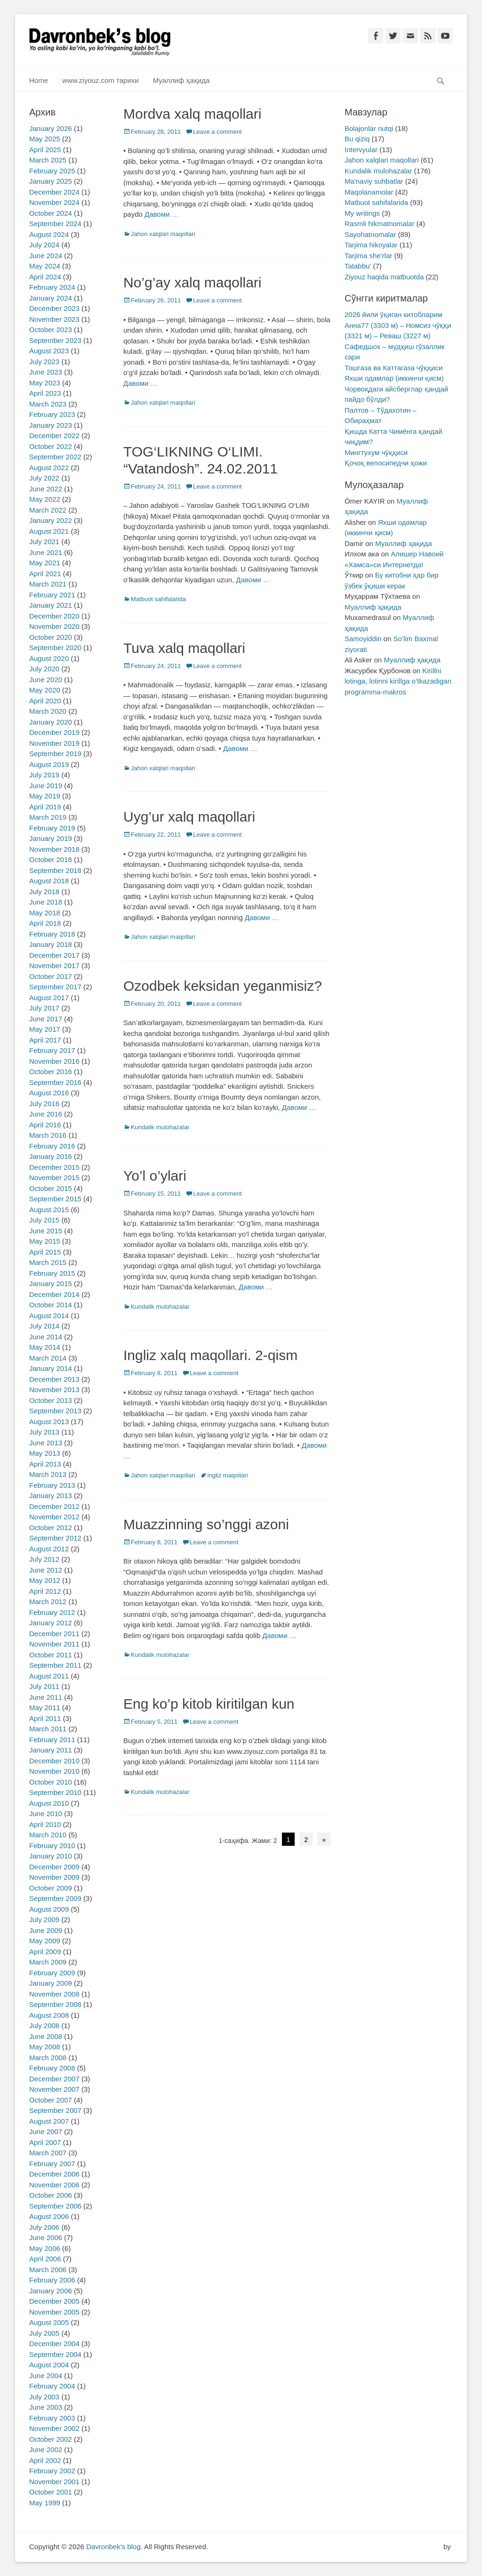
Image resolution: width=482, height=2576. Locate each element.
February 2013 (52, 1485)
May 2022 (44, 499)
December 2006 (54, 2174)
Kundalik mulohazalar (160, 1127)
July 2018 (44, 892)
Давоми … (162, 214)
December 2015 (54, 1167)
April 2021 (45, 574)
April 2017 (45, 1040)
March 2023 (47, 404)
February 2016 (52, 1146)
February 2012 (52, 1612)
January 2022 (50, 520)
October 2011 (50, 1655)
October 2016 (50, 1072)
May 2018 (44, 913)
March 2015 (47, 1262)
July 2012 (44, 1559)
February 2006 (52, 2280)
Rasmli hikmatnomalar (379, 224)
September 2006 (55, 2206)
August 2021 (49, 531)
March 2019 (47, 817)
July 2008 (44, 2026)
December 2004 (54, 2344)
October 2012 (50, 1528)
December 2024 (54, 192)
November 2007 (54, 2089)
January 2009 (50, 1983)
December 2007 (54, 2079)
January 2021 (50, 605)
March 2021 (47, 584)
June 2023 (45, 372)
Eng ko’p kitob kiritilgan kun (209, 1704)
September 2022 (55, 457)
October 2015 (50, 1188)
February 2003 (52, 2418)
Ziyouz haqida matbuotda (384, 277)
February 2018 (52, 934)
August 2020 (49, 658)
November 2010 (54, 1771)
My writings (362, 213)
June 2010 (45, 1814)
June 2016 (45, 1114)
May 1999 (44, 2503)
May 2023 (44, 383)
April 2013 (45, 1464)
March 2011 (47, 1729)
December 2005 (54, 2301)
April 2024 (45, 277)
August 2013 (49, 1422)
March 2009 (47, 1962)
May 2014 (44, 1347)
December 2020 (54, 616)
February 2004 (52, 2386)
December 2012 (54, 1506)
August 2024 (49, 234)
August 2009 (49, 1909)
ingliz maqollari (228, 1475)
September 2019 (55, 754)
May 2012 (44, 1580)
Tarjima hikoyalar (371, 245)
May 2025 (44, 139)
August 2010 (49, 1803)
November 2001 (54, 2482)
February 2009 (52, 1973)
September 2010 (55, 1792)
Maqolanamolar (369, 192)
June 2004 (45, 2376)
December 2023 (54, 308)
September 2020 (55, 648)
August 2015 (49, 1210)
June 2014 (45, 1337)
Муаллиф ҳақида (181, 80)
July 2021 (44, 542)
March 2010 (47, 1835)
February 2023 (52, 414)
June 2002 (45, 2450)
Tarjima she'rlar (368, 256)
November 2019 (54, 743)
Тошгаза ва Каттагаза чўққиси (393, 368)
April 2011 (45, 1718)
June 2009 (45, 1930)
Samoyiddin (363, 639)
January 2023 (50, 425)
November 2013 (54, 1390)
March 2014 (47, 1358)
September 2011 (55, 1665)
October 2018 (50, 860)
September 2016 (55, 1082)
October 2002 (50, 2439)
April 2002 (45, 2460)
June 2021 (45, 552)
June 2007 (45, 2132)
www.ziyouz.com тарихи (100, 80)
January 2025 (50, 181)
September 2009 (55, 1898)
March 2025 (47, 160)
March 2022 (47, 510)
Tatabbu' (358, 266)
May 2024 (44, 266)
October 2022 (50, 446)
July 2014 (44, 1326)
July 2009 (44, 1920)
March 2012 (47, 1602)
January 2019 (50, 838)
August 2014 (49, 1316)
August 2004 (49, 2365)
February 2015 (52, 1273)
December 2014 (54, 1294)
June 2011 (45, 1697)
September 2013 (55, 1411)
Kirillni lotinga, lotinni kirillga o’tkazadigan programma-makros (398, 681)
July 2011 (44, 1686)
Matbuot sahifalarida (158, 599)
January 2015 (50, 1284)
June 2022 (45, 489)
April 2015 (45, 1252)
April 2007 (45, 2142)
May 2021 (44, 563)
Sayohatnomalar (370, 234)
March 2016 (47, 1135)
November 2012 (54, 1517)
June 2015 (45, 1231)
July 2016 (44, 1104)
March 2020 (47, 711)
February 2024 (52, 287)
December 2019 (54, 732)
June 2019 (45, 786)
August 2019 (49, 764)
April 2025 (45, 150)
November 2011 (54, 1644)
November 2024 (54, 202)
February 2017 (52, 1050)
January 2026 (50, 128)
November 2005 (54, 2312)
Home (38, 80)
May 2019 (44, 796)
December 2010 (54, 1761)
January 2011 (50, 1750)
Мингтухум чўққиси (376, 452)
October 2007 (50, 2100)
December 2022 (54, 436)
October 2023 (50, 330)
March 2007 (47, 2153)
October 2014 (50, 1305)
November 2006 (54, 2185)
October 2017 (50, 976)
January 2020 (50, 722)
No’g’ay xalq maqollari (192, 282)
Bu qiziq (357, 139)
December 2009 (54, 1867)
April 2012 (45, 1591)
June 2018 (45, 902)
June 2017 (45, 1019)
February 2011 (52, 1740)
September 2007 (55, 2110)
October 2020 (50, 637)
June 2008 (45, 2036)
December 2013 (54, 1379)
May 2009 (44, 1941)
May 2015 (44, 1241)
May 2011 (44, 1708)
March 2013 (47, 1474)
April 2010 (45, 1824)
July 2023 (44, 362)
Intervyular (361, 150)
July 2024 (44, 245)
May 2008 (44, 2047)
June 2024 (45, 256)
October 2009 (50, 1888)
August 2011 (49, 1676)
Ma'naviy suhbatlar (374, 181)
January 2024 (50, 298)
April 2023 (45, 393)
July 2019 (44, 775)
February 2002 (52, 2471)
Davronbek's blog (113, 2547)
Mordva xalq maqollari (192, 114)
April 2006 (45, 2259)
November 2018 (54, 849)
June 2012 (45, 1570)
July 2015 (44, 1220)
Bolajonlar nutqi (369, 128)
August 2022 (49, 468)
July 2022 (44, 478)
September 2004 (55, 2354)
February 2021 (52, 595)
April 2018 (45, 923)
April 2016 (45, 1125)
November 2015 (54, 1178)
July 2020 (44, 669)
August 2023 (49, 351)
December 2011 (54, 1634)
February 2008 (52, 2068)
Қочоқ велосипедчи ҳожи (386, 463)
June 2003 (45, 2407)
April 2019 (45, 807)
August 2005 (49, 2322)
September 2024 (55, 224)
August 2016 (49, 1093)
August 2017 (49, 998)
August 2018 (49, 881)
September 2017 (55, 987)
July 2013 (44, 1432)
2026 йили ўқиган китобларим (393, 314)
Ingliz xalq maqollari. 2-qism (210, 1355)
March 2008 (47, 2058)
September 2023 (55, 340)
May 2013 (44, 1453)
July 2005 (44, 2333)
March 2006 (47, 2270)
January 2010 (50, 1856)
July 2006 (44, 2227)
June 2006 (45, 2238)
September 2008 (55, 2004)
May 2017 (44, 1029)
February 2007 (52, 2164)
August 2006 (49, 2216)
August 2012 (49, 1549)
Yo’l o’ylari (154, 1175)
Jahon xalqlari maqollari (163, 233)
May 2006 (44, 2248)
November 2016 (54, 1061)
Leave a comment (217, 131)
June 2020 (45, 680)
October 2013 (50, 1400)
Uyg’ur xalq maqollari (189, 816)
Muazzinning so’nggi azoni (206, 1524)
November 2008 (54, 1994)
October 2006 (50, 2195)
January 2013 (50, 1496)
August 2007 (49, 2121)
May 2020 (44, 690)
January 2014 (50, 1368)
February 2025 (52, 171)
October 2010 (50, 1782)
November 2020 (54, 626)
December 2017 (54, 955)
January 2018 (50, 944)
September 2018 (55, 870)
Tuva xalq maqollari (184, 648)
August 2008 (49, 2015)
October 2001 (50, 2492)
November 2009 (54, 1877)
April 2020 (45, 701)
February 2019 (52, 828)
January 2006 (50, 2291)
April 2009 (45, 1952)
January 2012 (50, 1623)
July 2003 (44, 2397)
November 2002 (54, 2428)
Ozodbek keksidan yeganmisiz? (222, 986)
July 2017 (44, 1008)
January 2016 (50, 1156)
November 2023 (54, 319)
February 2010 (52, 1846)
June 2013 (45, 1443)
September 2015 (55, 1199)
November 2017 (54, 966)
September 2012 (55, 1538)
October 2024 (50, 213)
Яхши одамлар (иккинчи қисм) (394, 378)
